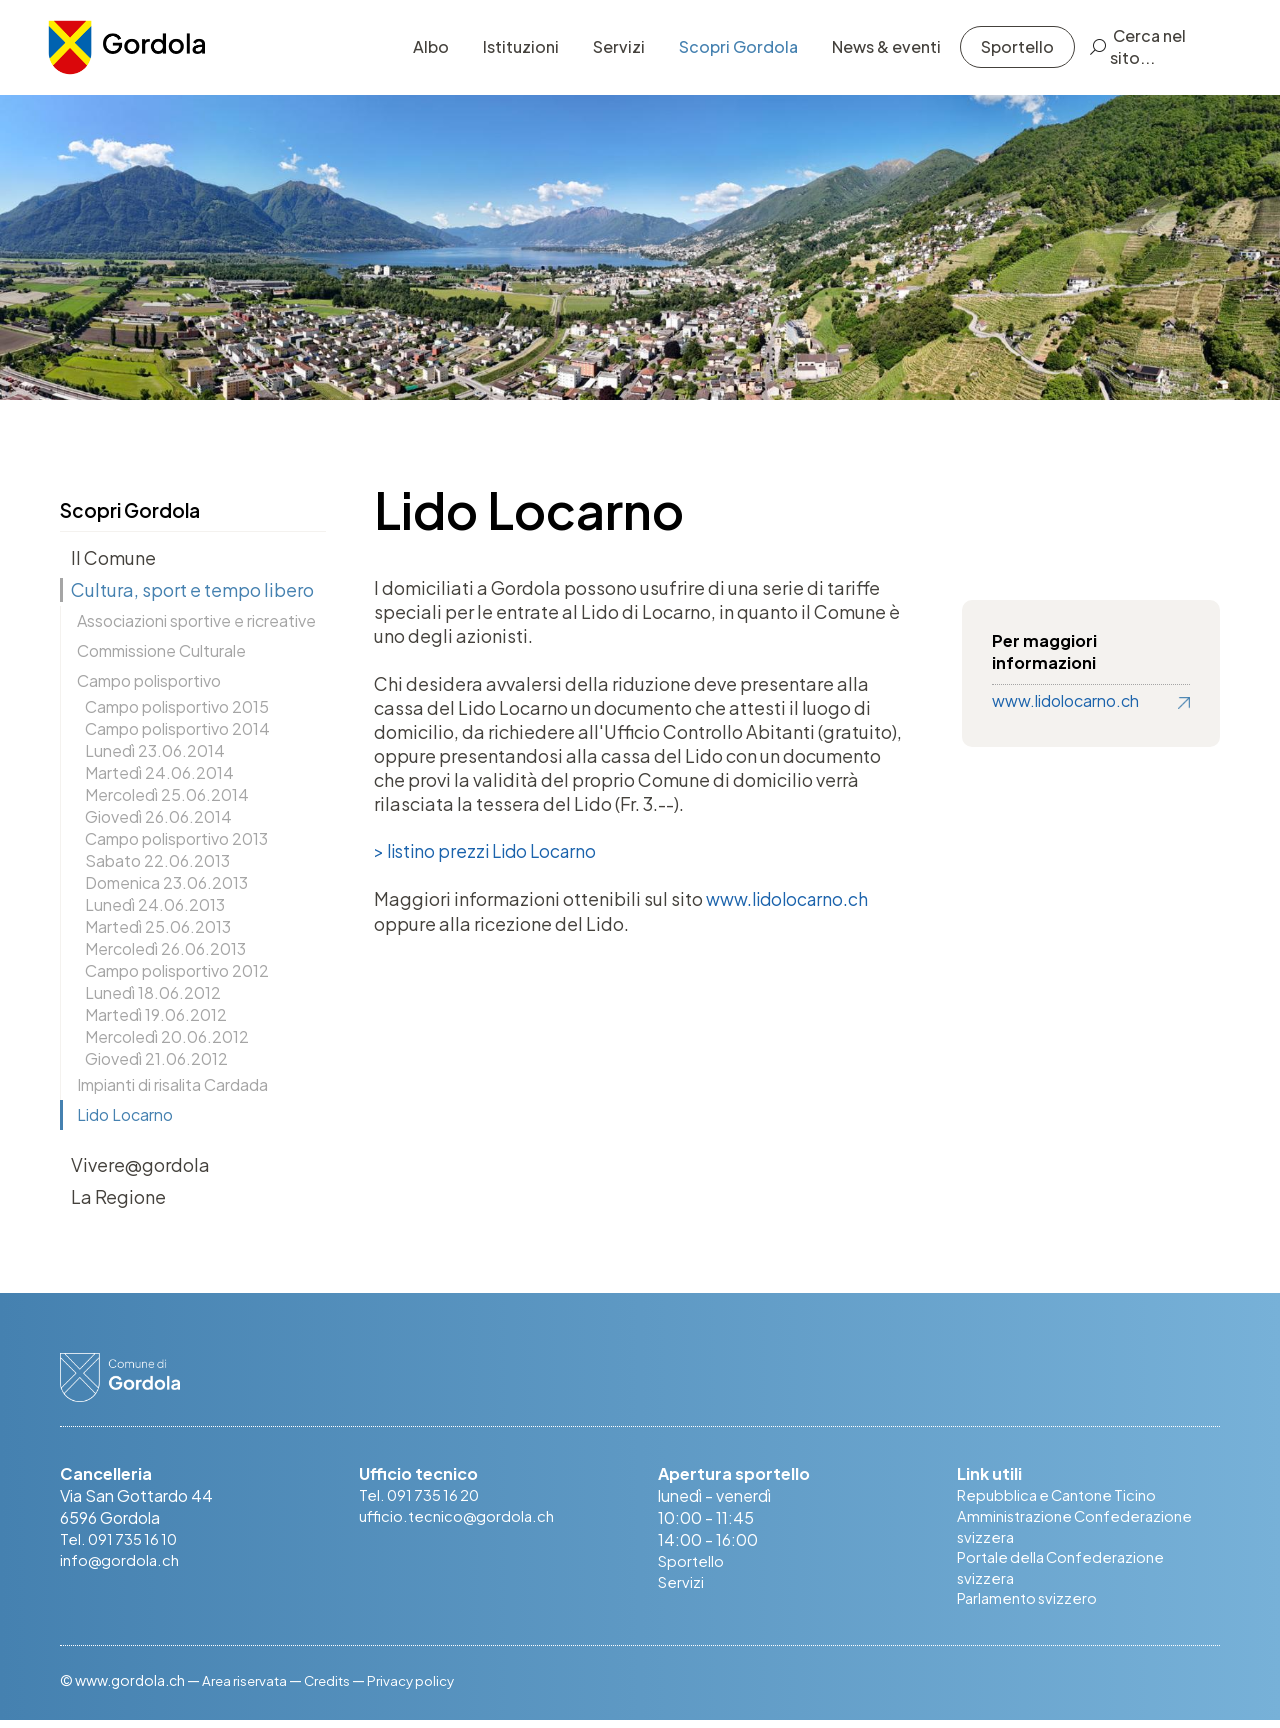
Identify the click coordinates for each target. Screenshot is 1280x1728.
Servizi (607, 54)
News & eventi (874, 54)
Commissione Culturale (161, 650)
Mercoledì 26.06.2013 (165, 948)
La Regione (118, 1196)
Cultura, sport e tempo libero (192, 589)
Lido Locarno (125, 1114)
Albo (419, 54)
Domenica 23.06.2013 (166, 882)
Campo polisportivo (149, 680)
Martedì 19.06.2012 (156, 1014)
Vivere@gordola (140, 1164)
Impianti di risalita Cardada (172, 1084)
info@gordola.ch (122, 1561)
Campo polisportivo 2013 (176, 838)
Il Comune (113, 557)
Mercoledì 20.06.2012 (167, 1036)
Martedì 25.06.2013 (158, 926)
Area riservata (246, 1688)
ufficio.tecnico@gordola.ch (460, 1517)
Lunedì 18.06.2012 (153, 992)
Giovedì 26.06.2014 (158, 816)
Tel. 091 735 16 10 (122, 1539)
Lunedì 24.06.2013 (155, 904)
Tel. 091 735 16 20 (423, 1495)
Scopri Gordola (726, 54)
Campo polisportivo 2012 (177, 970)
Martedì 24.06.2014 (159, 772)
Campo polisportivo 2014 (177, 728)
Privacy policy (419, 1688)
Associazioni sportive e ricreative (196, 620)
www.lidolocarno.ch (788, 899)
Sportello (1005, 54)
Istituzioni (509, 54)
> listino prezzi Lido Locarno (491, 851)
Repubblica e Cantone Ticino (1063, 1495)
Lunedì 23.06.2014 (155, 750)
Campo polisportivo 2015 (177, 706)
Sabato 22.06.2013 (157, 860)
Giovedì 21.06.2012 (156, 1058)
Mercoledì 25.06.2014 (167, 794)
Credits (332, 1688)
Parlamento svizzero (1031, 1605)
